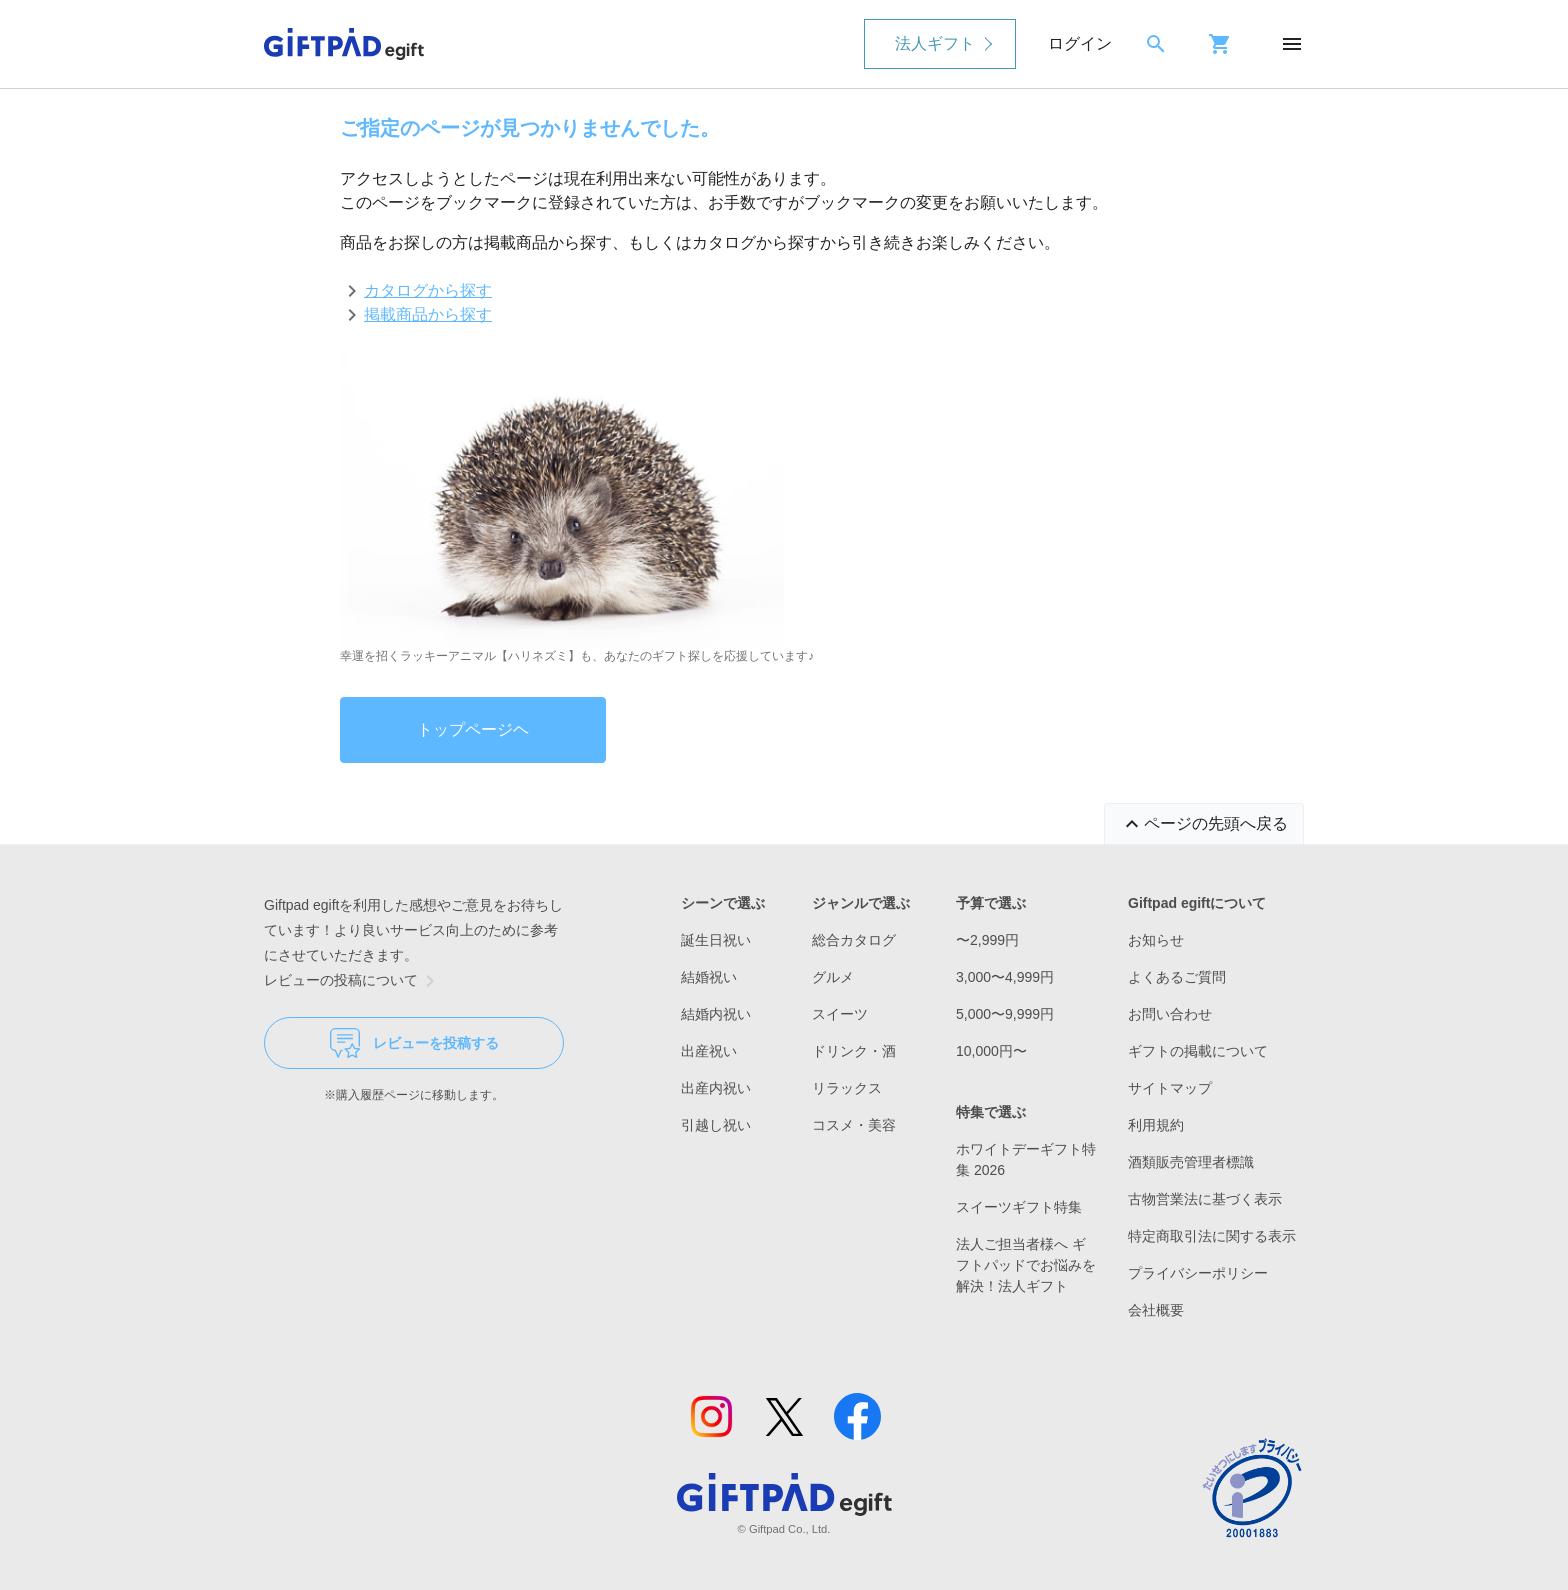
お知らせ (1156, 940)
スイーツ (840, 1014)
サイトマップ (1170, 1088)
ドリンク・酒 (854, 1051)
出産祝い (709, 1051)
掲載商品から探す (428, 314)
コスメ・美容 (854, 1125)
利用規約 (1156, 1125)
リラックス (847, 1088)
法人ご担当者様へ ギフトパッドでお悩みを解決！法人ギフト (1026, 1265)
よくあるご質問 (1177, 977)
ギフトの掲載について (1198, 1051)
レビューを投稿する (414, 1043)
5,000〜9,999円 (1005, 1014)
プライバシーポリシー (1198, 1273)
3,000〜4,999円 (1005, 977)
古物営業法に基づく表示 (1205, 1199)
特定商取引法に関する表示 (1212, 1236)
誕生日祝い (716, 940)
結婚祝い (709, 977)
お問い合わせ (1170, 1014)
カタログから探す (428, 290)
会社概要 (1156, 1310)
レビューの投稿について (353, 981)
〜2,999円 (987, 940)
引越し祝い (716, 1125)
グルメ (833, 977)
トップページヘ (473, 729)
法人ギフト (935, 43)
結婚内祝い (716, 1014)
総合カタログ (854, 940)
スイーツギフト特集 (1019, 1207)
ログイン (1080, 43)
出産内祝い (716, 1088)
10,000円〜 (991, 1051)
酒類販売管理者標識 (1191, 1162)
